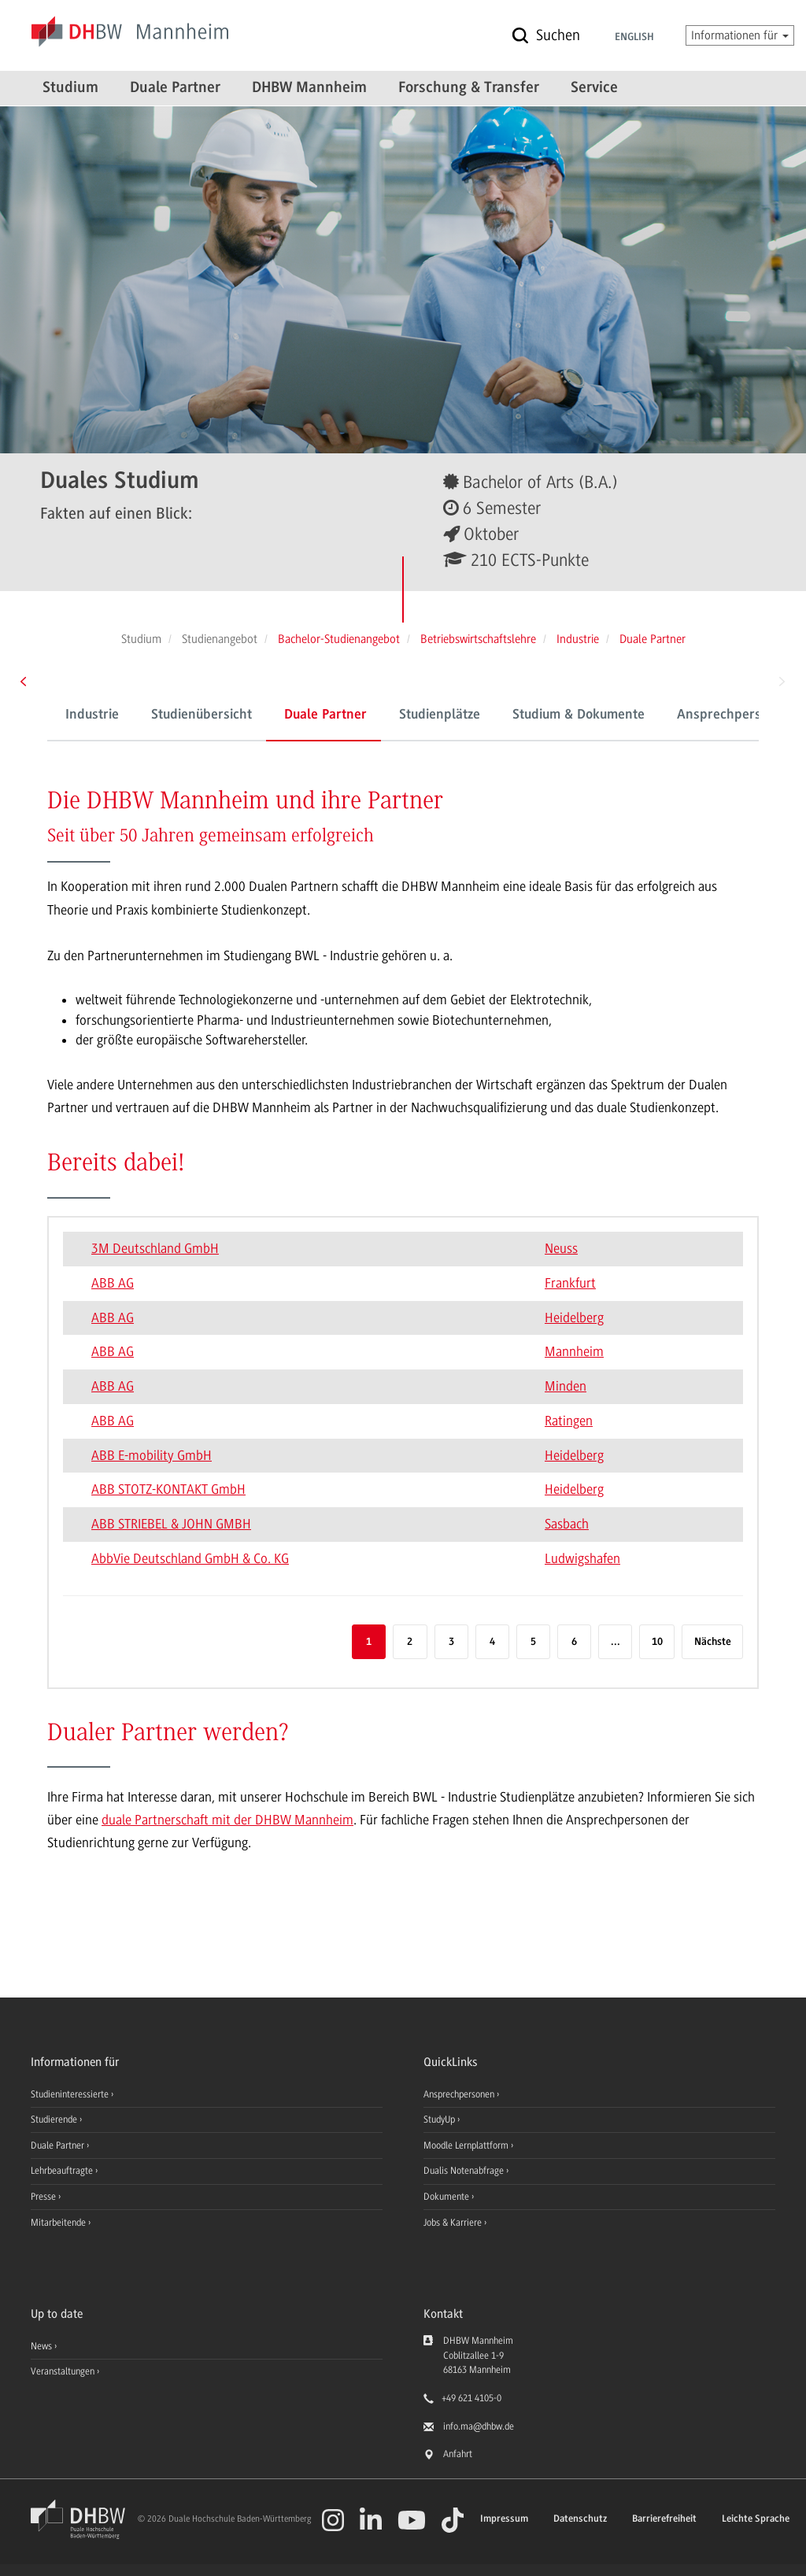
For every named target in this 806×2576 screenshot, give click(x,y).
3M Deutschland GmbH (155, 1248)
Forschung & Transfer (468, 88)
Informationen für (740, 35)
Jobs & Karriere (453, 2222)
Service (594, 88)
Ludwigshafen (582, 1558)
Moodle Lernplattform (467, 2145)
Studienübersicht (201, 715)
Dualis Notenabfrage (464, 2170)
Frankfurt (570, 1283)
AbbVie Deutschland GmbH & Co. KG (190, 1558)
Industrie (92, 715)
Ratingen (569, 1420)
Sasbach (567, 1524)
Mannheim (574, 1351)
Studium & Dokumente (578, 715)
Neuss (561, 1248)
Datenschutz (580, 2519)
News (41, 2346)
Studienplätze (439, 715)
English (634, 37)
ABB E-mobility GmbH (151, 1455)
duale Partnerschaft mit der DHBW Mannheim (227, 1820)
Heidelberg (574, 1317)
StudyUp (440, 2119)
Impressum (504, 2519)
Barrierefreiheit (664, 2519)
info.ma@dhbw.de (478, 2426)
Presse (44, 2196)
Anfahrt (457, 2454)
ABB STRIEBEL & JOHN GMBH (171, 1524)
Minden (565, 1386)
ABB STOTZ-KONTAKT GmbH (168, 1489)
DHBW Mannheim (309, 88)
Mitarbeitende (59, 2222)
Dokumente (447, 2196)
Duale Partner (175, 88)
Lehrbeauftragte (63, 2170)
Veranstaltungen (62, 2371)
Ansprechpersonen (460, 2094)
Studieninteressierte (71, 2094)
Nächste (712, 1642)
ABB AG (112, 1283)
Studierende (55, 2119)
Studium (70, 88)
